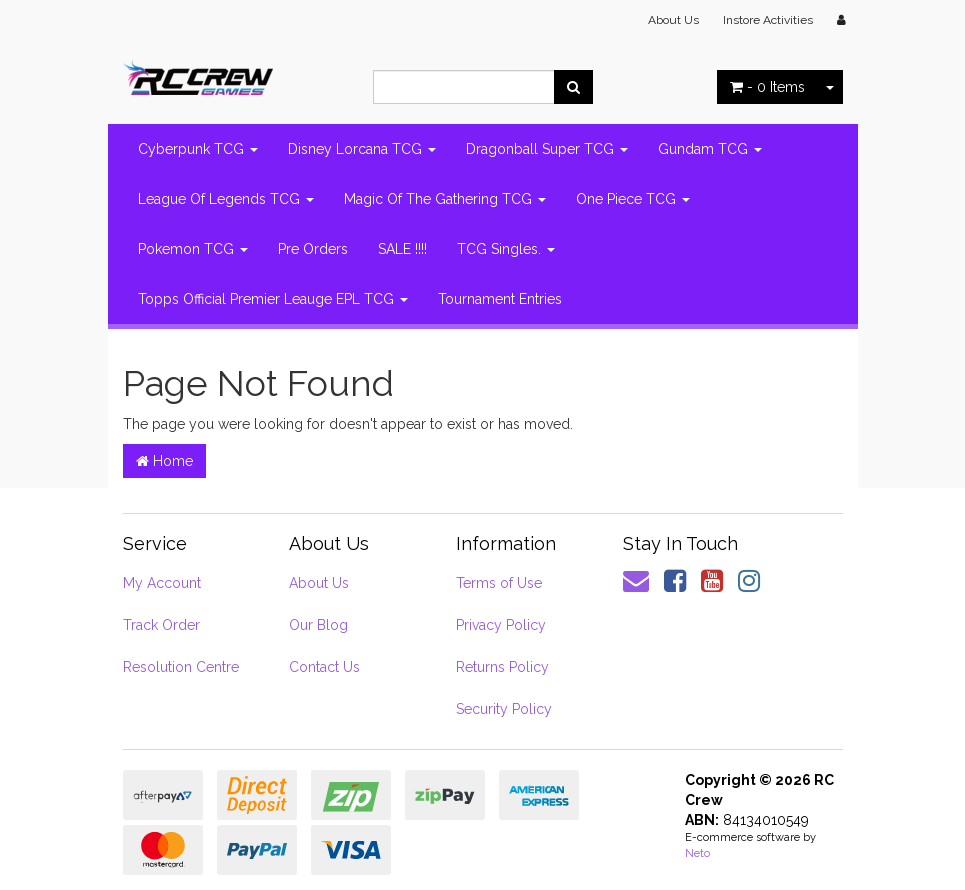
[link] (675, 581)
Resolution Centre (181, 667)
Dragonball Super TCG (547, 149)
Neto (697, 853)
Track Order (161, 625)
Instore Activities (768, 20)
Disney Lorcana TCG (362, 149)
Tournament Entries (500, 299)
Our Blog (318, 625)
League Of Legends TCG (226, 199)
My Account (162, 583)
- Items (767, 87)
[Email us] (636, 581)
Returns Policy (502, 667)
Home (164, 461)
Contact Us (324, 667)
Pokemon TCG (193, 249)
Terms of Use (499, 583)
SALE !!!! (402, 249)
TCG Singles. (506, 249)
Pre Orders (313, 249)
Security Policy (504, 709)
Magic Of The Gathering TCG (445, 199)
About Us (673, 20)
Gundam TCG (710, 149)
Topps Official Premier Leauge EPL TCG (273, 299)
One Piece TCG (633, 199)
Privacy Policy (501, 625)
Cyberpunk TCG (198, 149)
